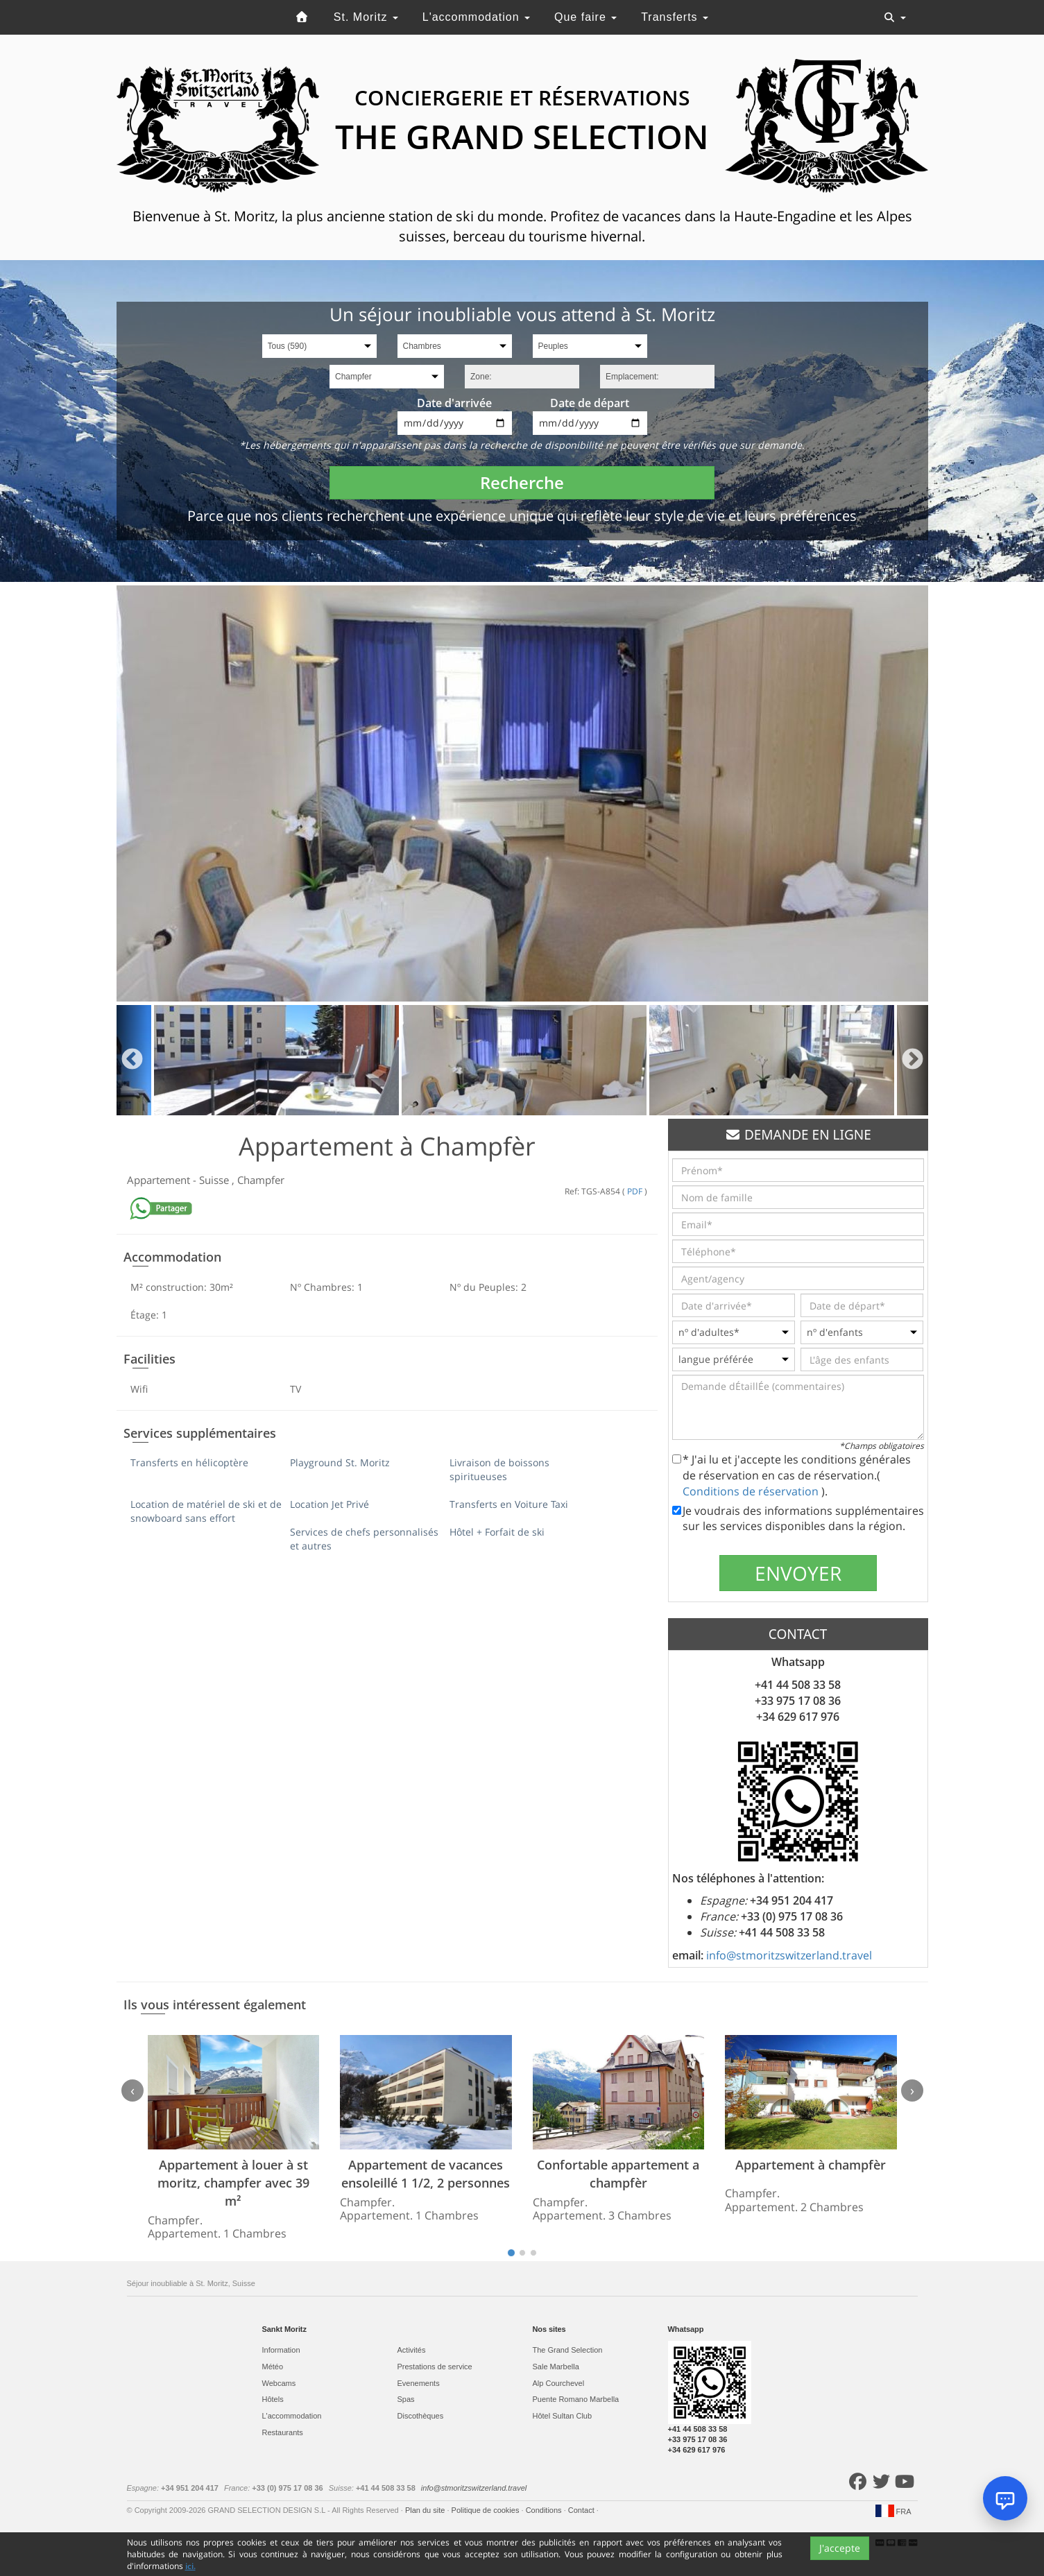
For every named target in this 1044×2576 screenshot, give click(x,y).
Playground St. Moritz (340, 1462)
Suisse (215, 1180)
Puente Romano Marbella (576, 2399)
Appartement (160, 1180)
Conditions (545, 2510)
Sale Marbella (556, 2366)
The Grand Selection (568, 2350)
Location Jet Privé (329, 1504)
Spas (406, 2399)
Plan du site (426, 2510)
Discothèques (420, 2416)
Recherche (522, 482)
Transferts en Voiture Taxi (509, 1504)
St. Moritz (366, 17)
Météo (273, 2366)
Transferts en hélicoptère (189, 1462)
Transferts (674, 17)
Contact (582, 2510)
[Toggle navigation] (895, 17)
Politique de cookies (487, 2510)
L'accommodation (476, 17)
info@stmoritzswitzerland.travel (789, 1955)
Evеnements (418, 2383)
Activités (411, 2350)
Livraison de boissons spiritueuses (499, 1469)
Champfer (260, 1180)
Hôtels (273, 2399)
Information (281, 2350)
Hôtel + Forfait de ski (497, 1531)
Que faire (585, 17)
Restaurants (282, 2432)
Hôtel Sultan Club (562, 2416)
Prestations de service (434, 2366)
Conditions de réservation (752, 1491)
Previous (132, 1060)
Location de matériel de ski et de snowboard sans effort (206, 1511)
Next (912, 1060)
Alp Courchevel (559, 2383)
